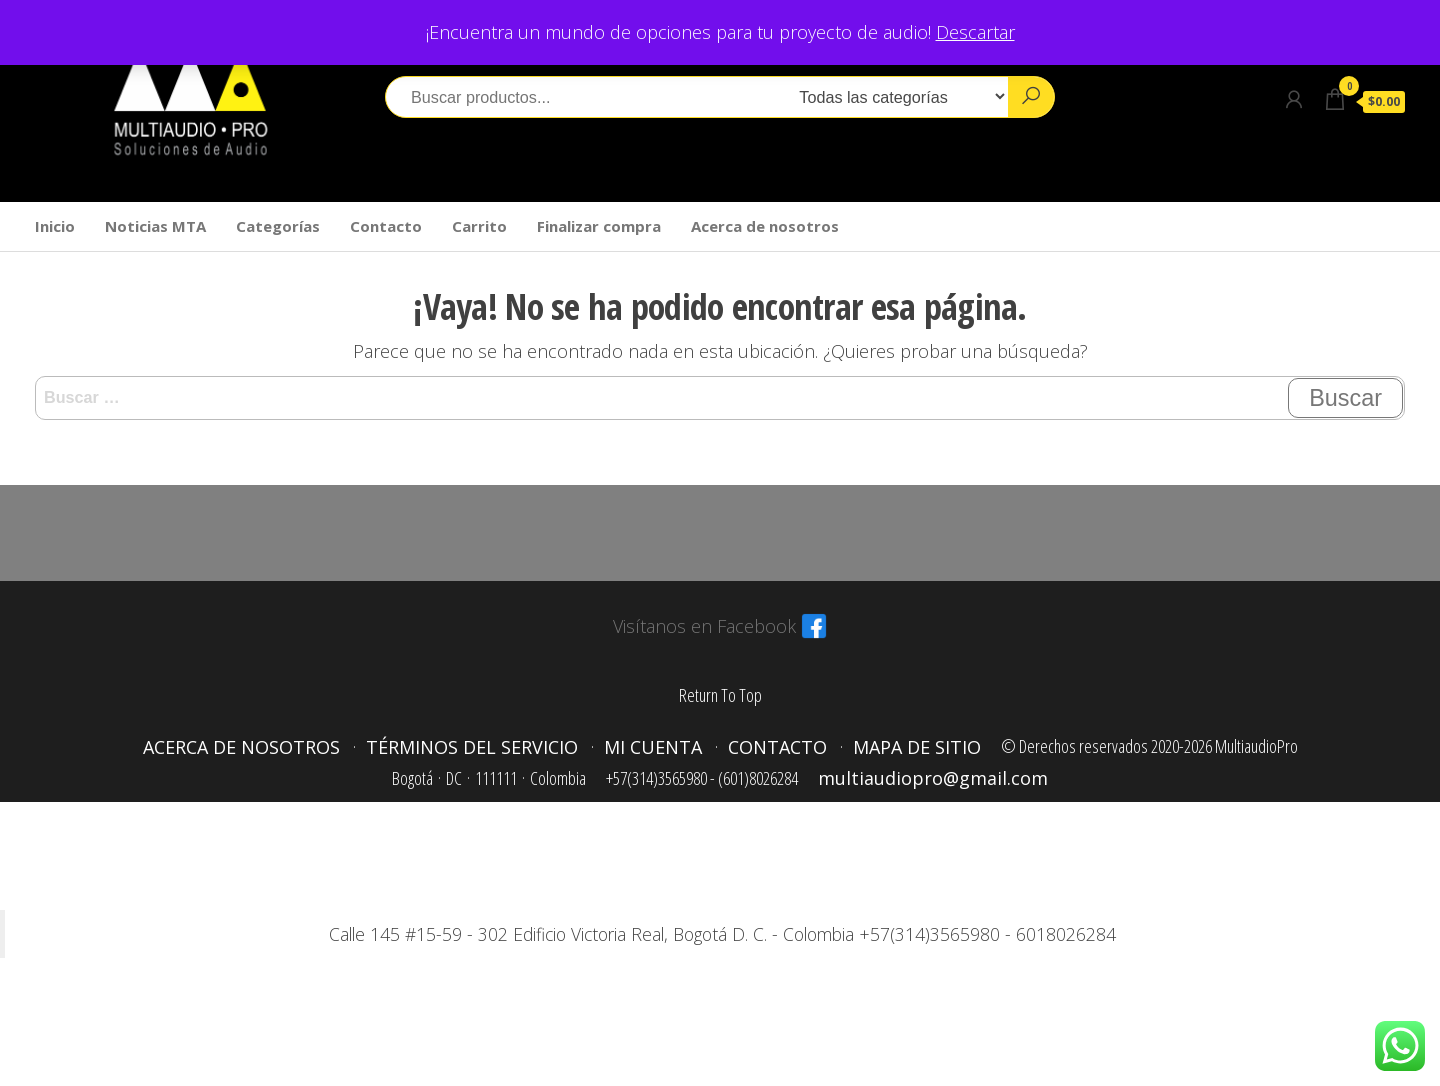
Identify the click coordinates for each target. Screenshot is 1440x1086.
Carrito (479, 226)
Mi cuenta (653, 747)
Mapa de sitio (917, 747)
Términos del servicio (472, 747)
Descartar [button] (975, 32)
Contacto (386, 226)
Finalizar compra (599, 226)
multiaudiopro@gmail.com (933, 778)
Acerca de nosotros (765, 226)
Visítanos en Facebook (704, 626)
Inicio (55, 226)
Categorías (278, 226)
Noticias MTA (155, 226)
